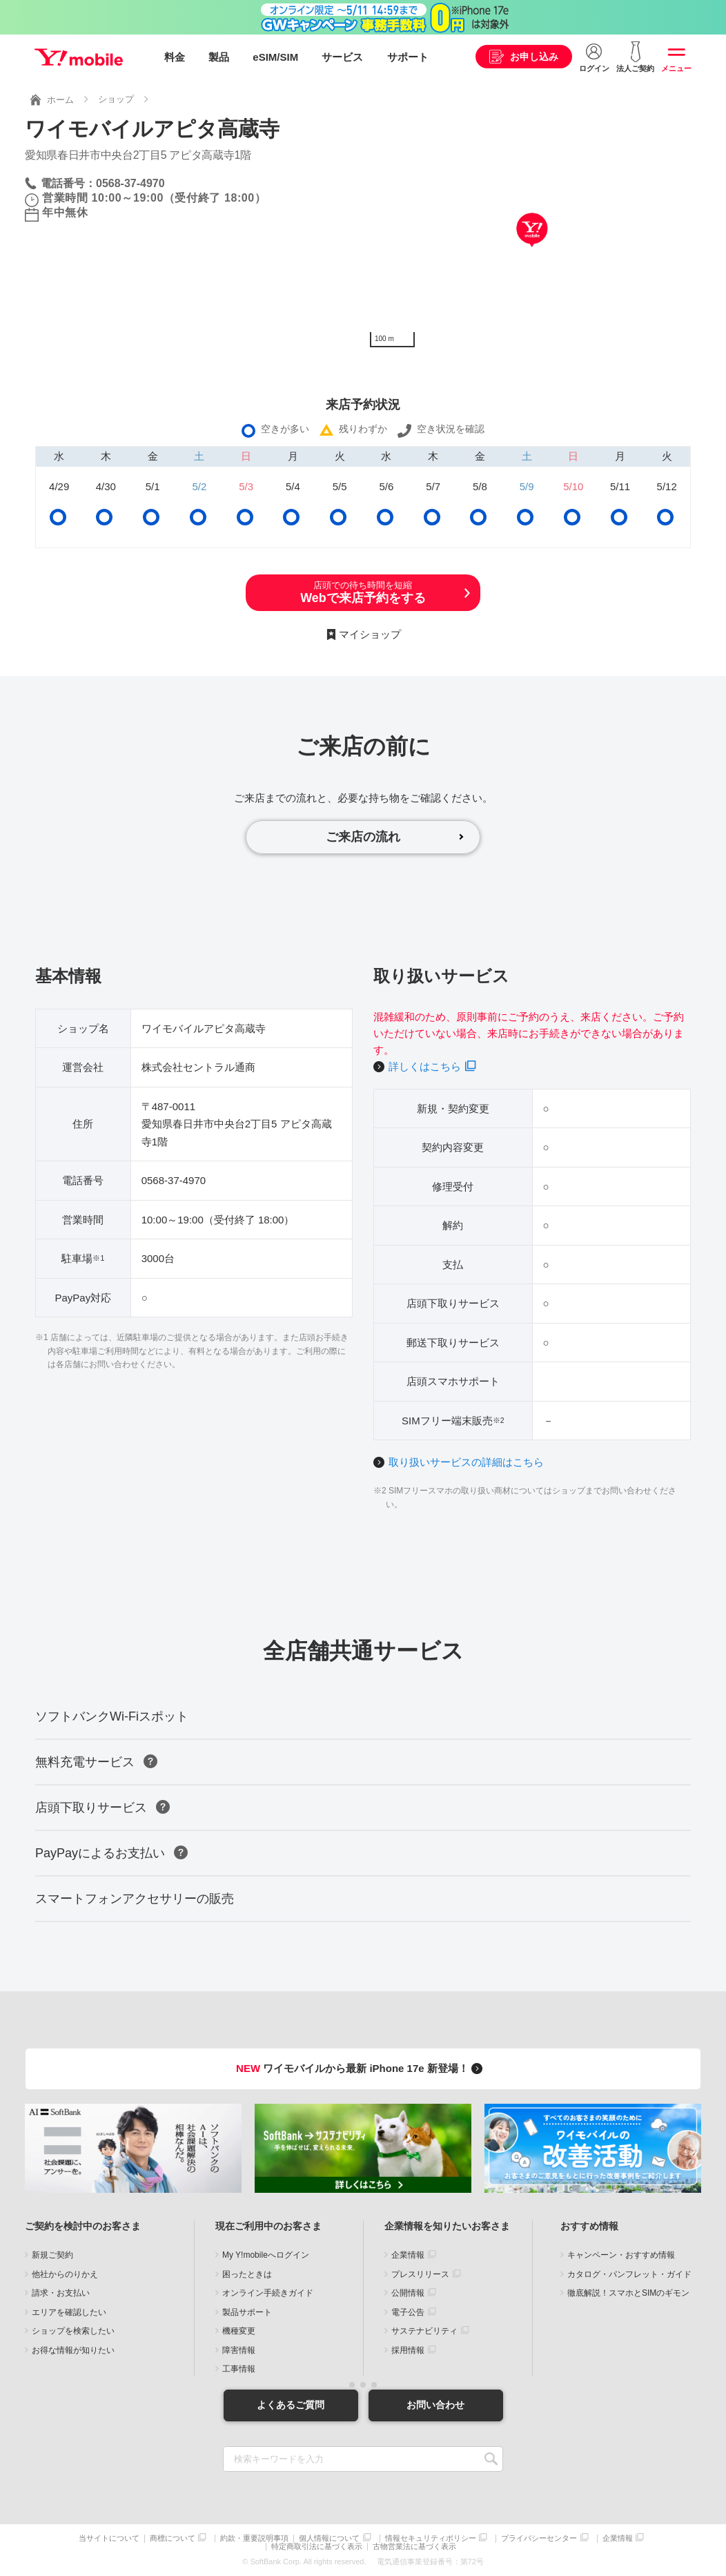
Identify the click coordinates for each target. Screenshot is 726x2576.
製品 (218, 57)
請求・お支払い (61, 2293)
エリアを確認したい (69, 2312)
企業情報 (407, 2255)
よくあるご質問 (290, 2404)
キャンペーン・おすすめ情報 (621, 2255)
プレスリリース (420, 2274)
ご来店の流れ (363, 837)
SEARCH (491, 2459)
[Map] (532, 250)
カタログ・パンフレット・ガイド (629, 2274)
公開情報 (407, 2293)
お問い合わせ (435, 2404)
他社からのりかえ (65, 2274)
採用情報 (407, 2350)
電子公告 (407, 2312)
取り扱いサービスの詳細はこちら (466, 1462)
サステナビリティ (424, 2331)
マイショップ (370, 634)
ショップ (116, 99)
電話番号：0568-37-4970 (103, 183)
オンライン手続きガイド (267, 2293)
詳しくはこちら (425, 1066)
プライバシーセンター (539, 2538)
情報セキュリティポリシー (430, 2538)
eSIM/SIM (275, 57)
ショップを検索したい (73, 2331)
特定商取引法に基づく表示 (316, 2546)
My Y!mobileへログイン (265, 2255)
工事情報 (238, 2369)
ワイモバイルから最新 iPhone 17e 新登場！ (361, 2068)
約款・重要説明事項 (254, 2538)
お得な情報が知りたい (73, 2350)
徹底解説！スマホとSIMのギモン (628, 2293)
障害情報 (238, 2350)
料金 (174, 57)
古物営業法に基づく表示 (414, 2546)
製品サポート (247, 2312)
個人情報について (329, 2538)
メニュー (676, 68)
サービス (342, 57)
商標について (172, 2538)
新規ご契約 (52, 2255)
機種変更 (238, 2331)
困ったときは (247, 2274)
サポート (408, 57)
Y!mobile (79, 57)
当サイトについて (109, 2538)
